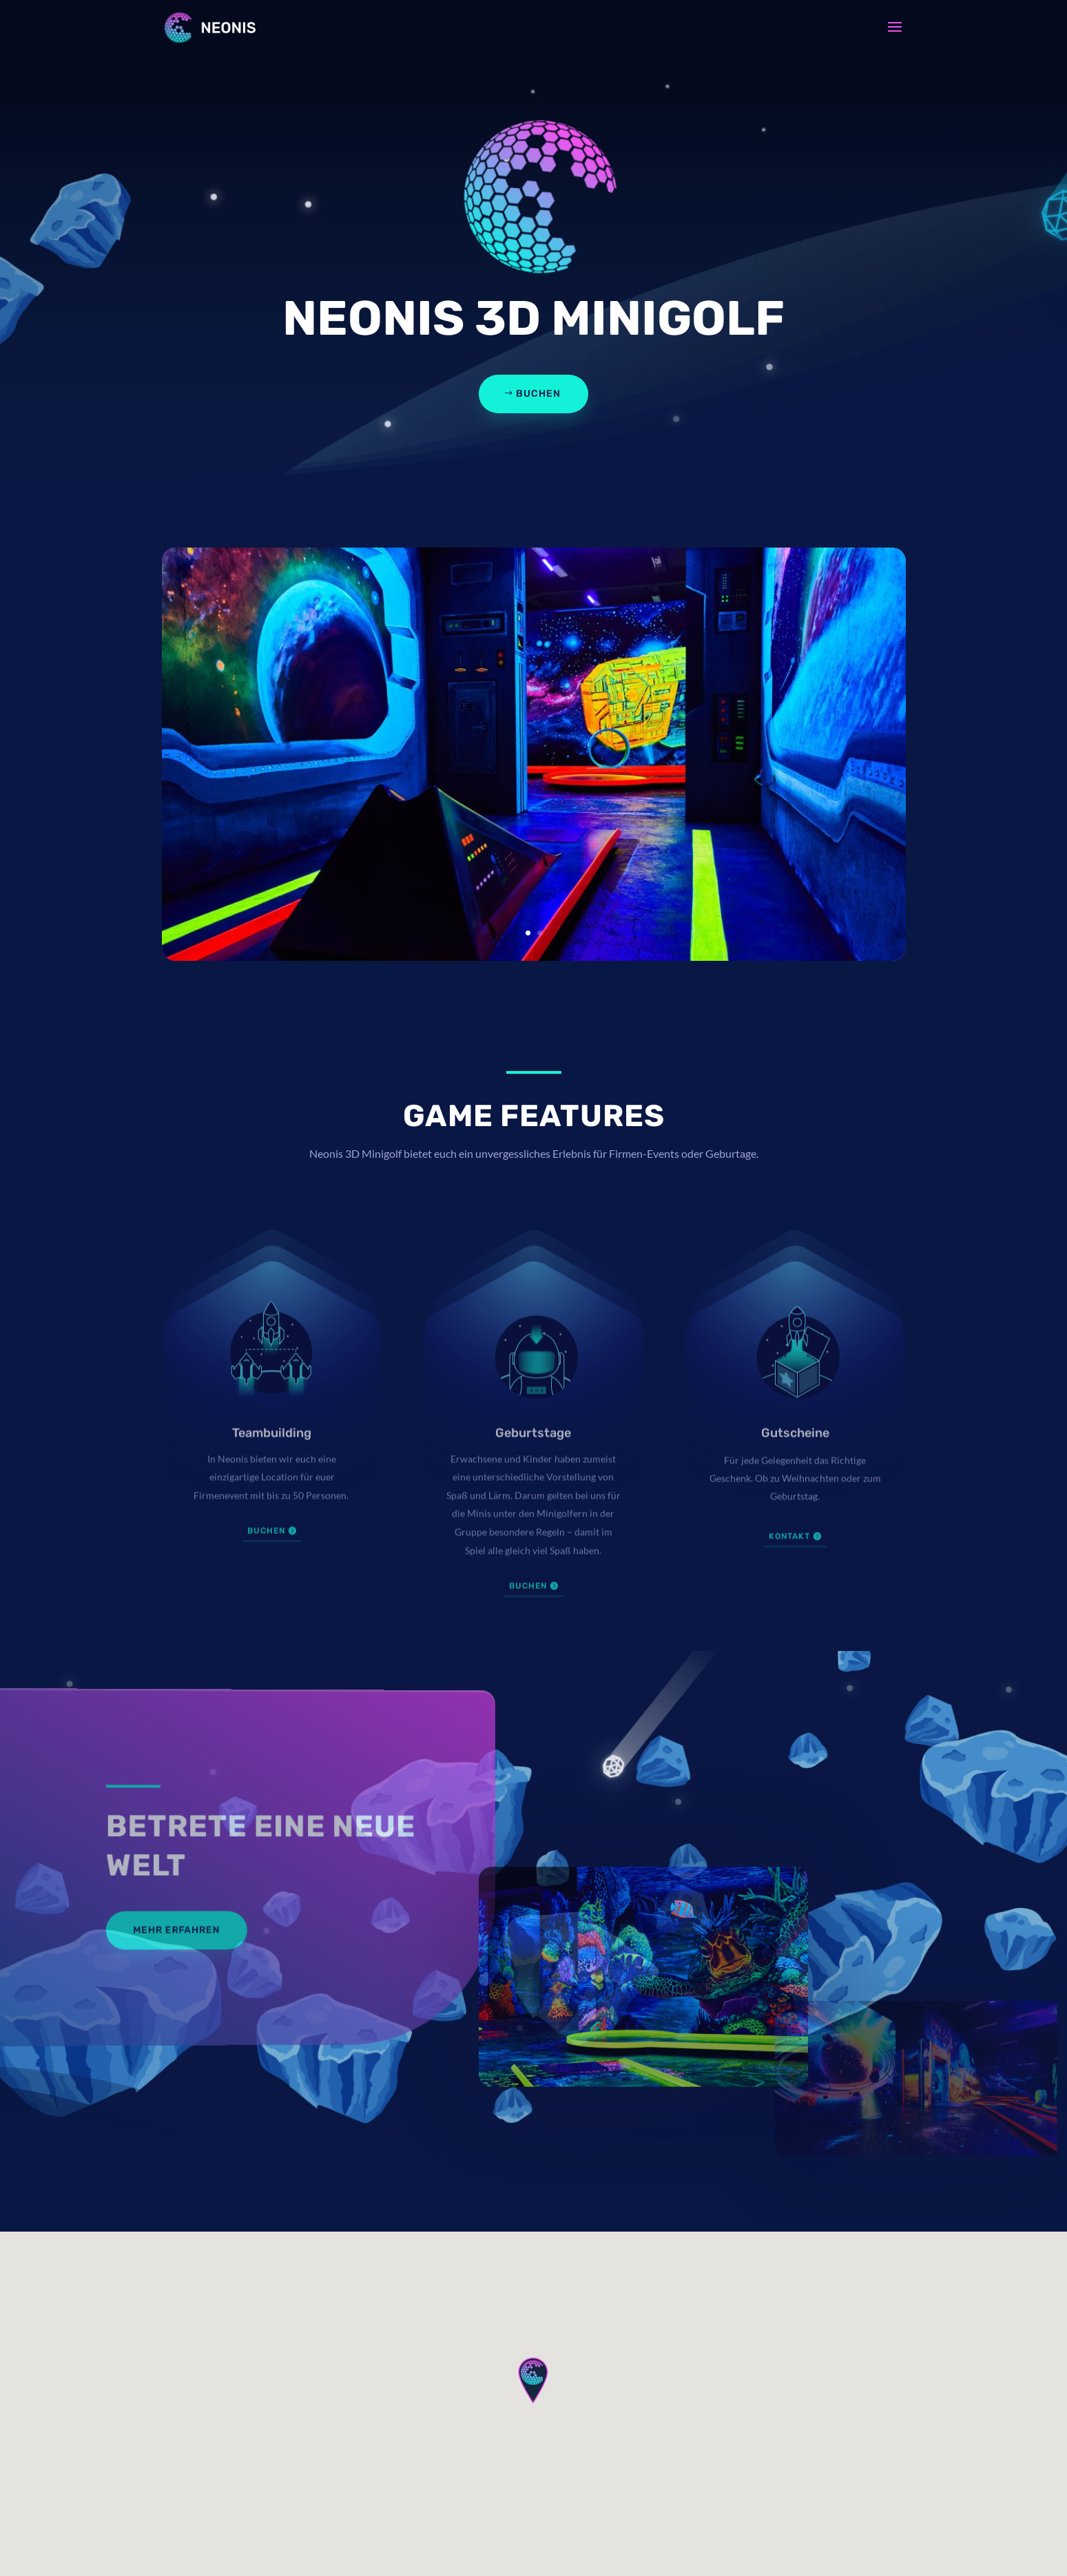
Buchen (538, 393)
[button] (534, 2380)
